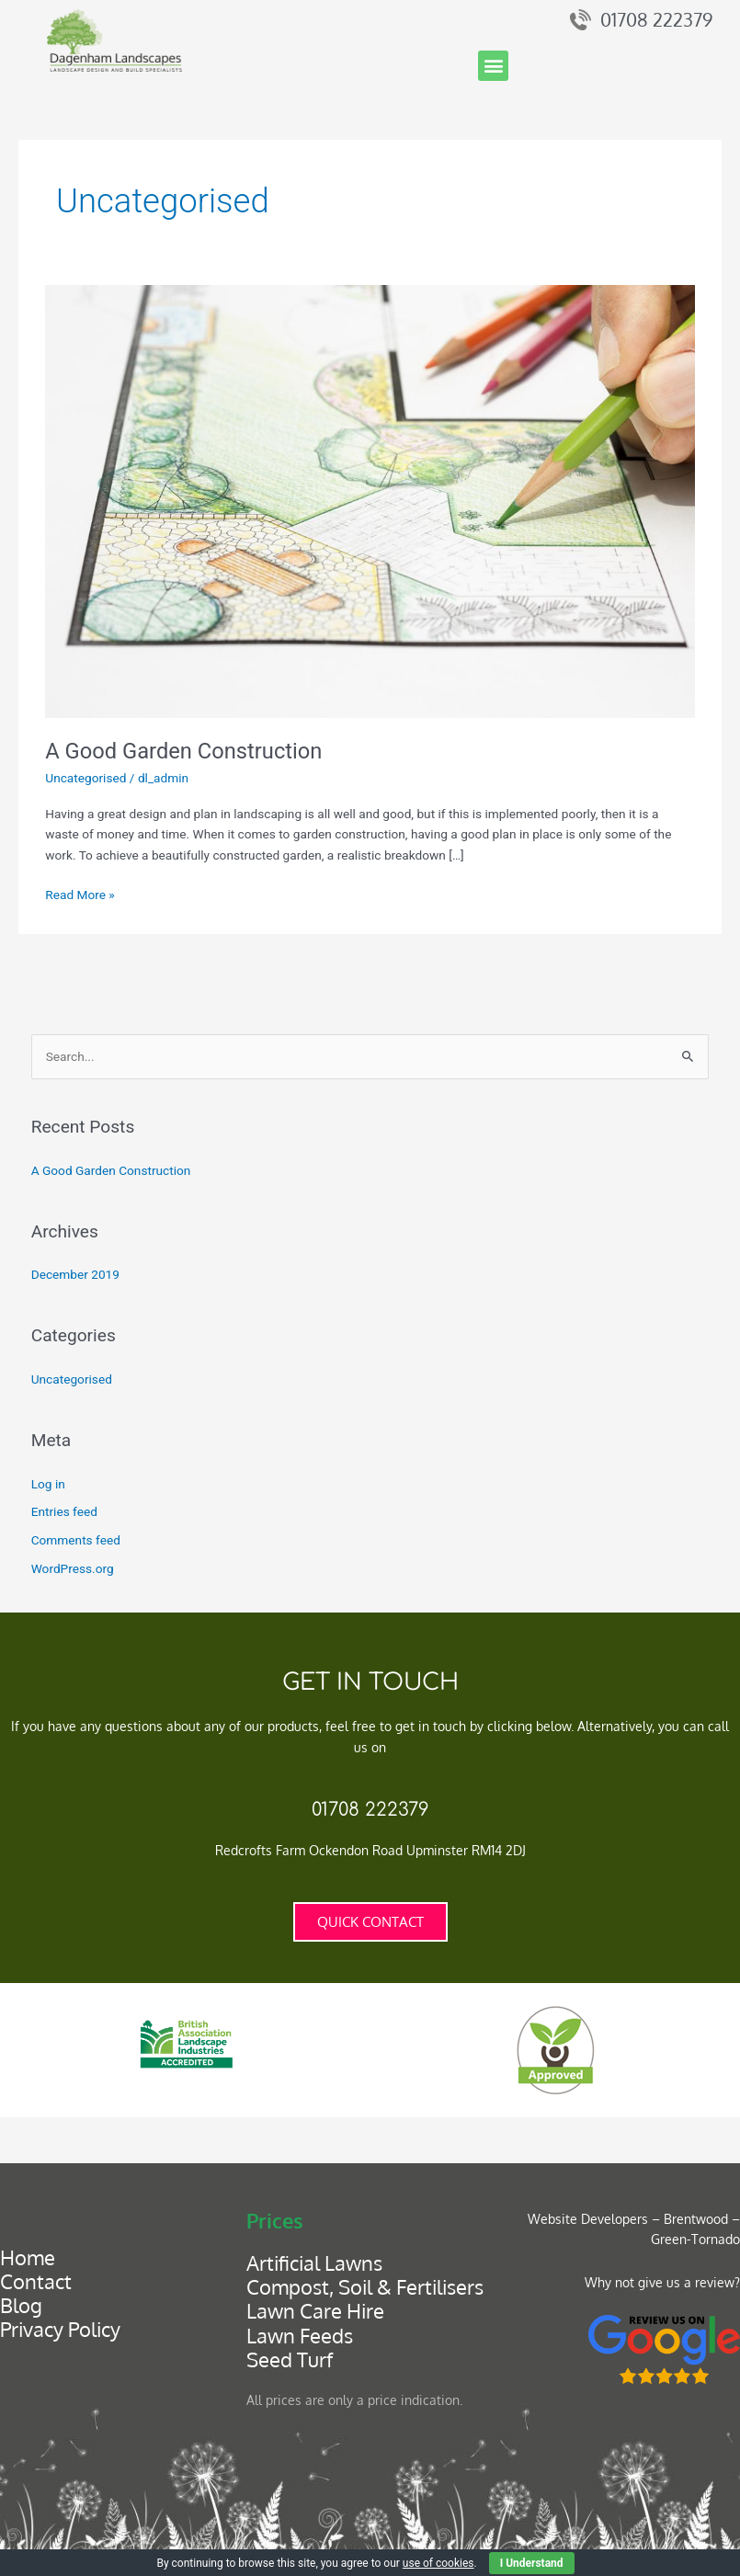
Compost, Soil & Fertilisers (365, 2286)
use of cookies (438, 2563)
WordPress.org (72, 1568)
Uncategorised (85, 777)
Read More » (80, 893)
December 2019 (75, 1274)
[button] (493, 66)
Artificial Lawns (314, 2263)
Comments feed (75, 1540)
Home (27, 2257)
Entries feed (64, 1511)
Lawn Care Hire (315, 2310)
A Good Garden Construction (183, 751)
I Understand (532, 2563)
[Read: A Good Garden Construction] (369, 500)
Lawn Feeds (299, 2335)
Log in (48, 1483)
